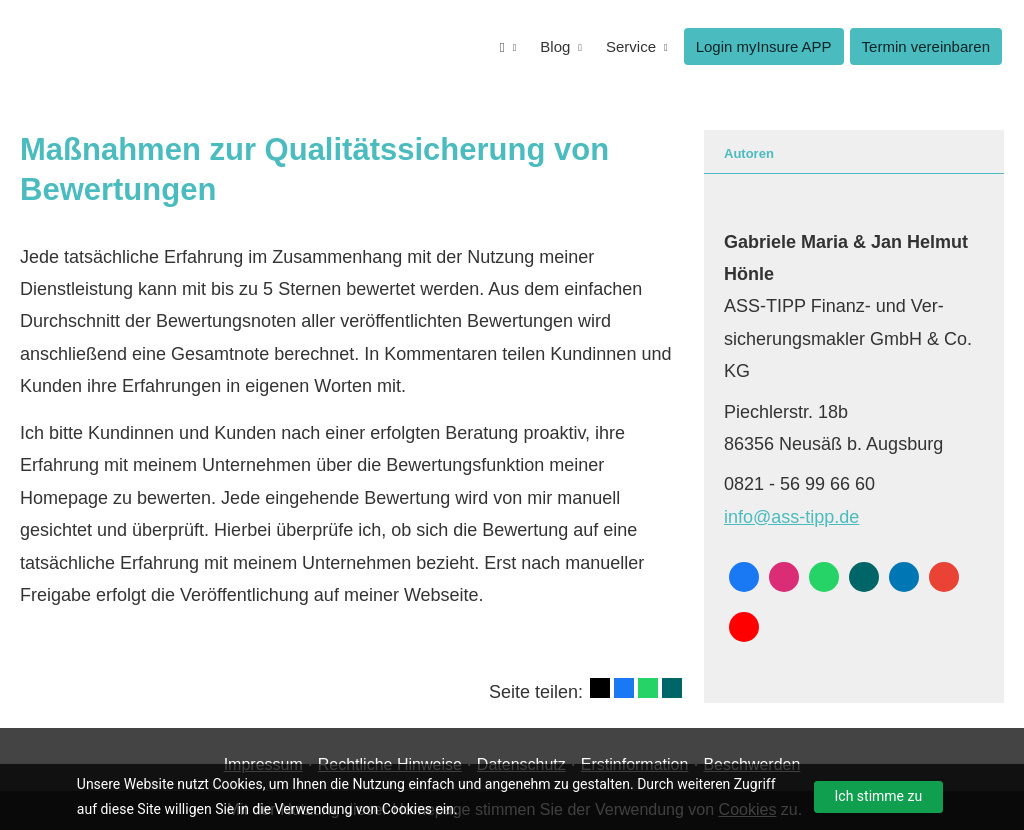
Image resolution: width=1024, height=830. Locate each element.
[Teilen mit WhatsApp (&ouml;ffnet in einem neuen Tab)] (648, 688)
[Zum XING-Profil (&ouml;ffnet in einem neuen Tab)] (864, 577)
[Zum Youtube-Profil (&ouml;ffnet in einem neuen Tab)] (744, 627)
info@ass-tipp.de (791, 517)
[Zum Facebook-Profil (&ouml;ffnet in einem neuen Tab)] (744, 577)
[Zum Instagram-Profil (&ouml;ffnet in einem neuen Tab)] (784, 577)
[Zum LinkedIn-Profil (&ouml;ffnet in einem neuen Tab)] (904, 577)
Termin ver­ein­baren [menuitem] (926, 46)
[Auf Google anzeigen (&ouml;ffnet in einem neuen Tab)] (944, 577)
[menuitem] (508, 46)
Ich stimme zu (879, 796)
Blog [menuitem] (555, 46)
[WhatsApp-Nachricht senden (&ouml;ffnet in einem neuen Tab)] (824, 577)
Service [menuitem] (631, 46)
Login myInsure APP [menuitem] (764, 46)
